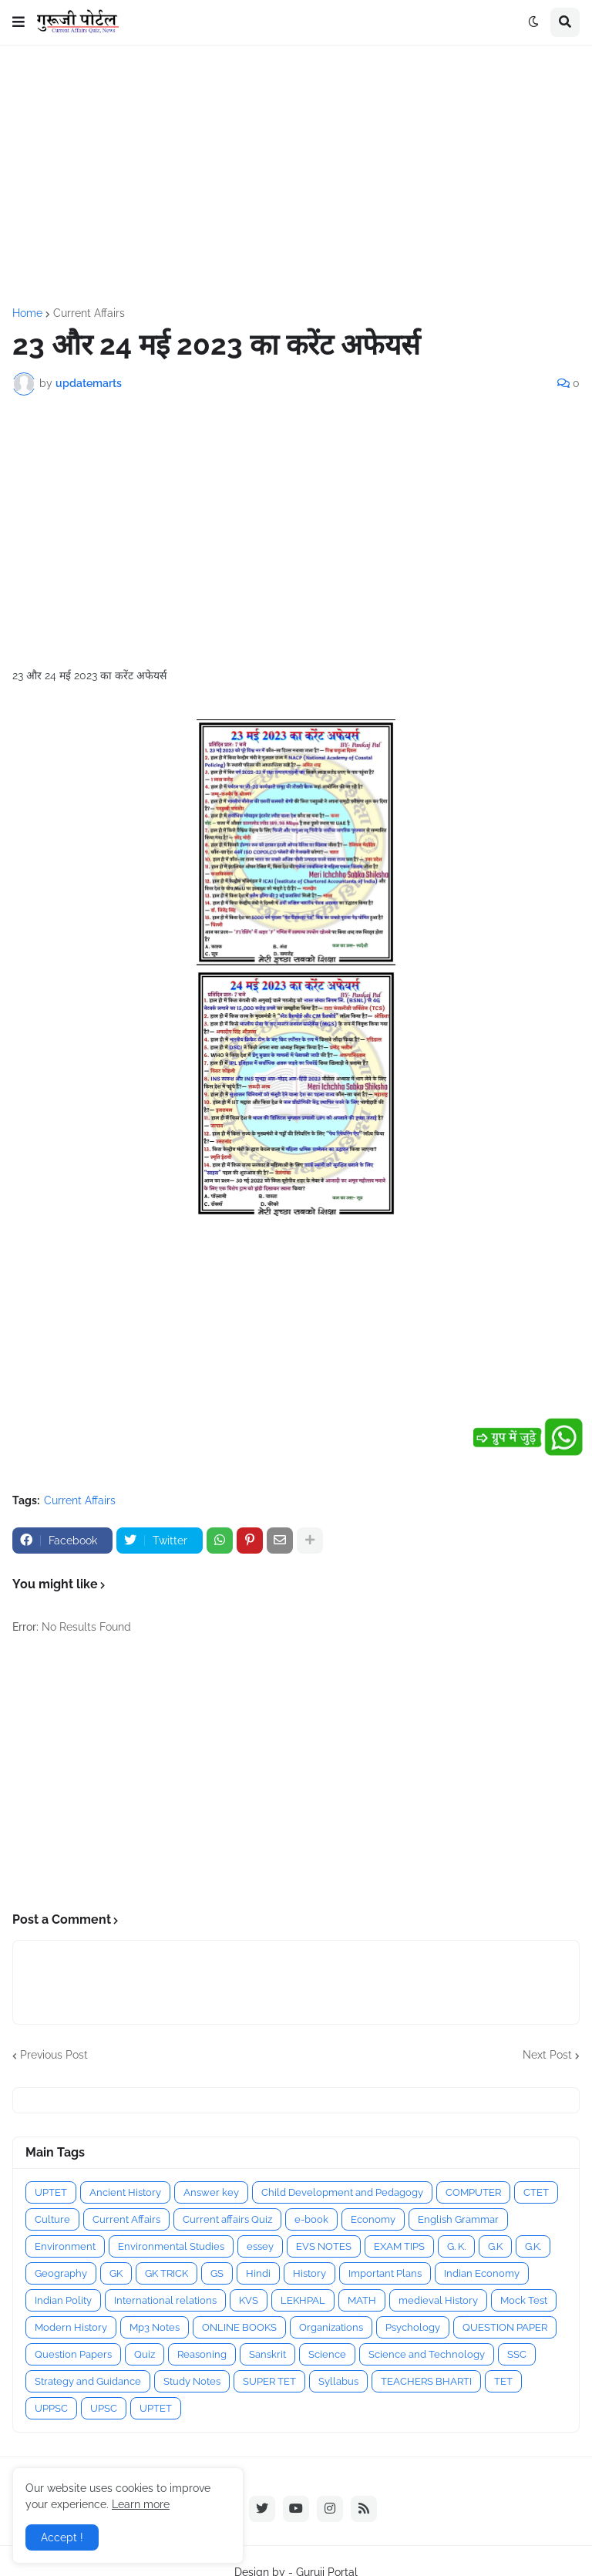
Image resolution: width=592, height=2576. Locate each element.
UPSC (103, 2408)
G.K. (533, 2246)
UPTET (51, 2192)
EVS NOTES (324, 2246)
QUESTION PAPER (504, 2327)
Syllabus (338, 2381)
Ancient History (125, 2192)
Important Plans (385, 2273)
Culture (52, 2219)
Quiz (144, 2354)
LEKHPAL (303, 2300)
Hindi (258, 2273)
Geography (61, 2273)
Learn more (141, 2504)
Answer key (211, 2192)
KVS (248, 2300)
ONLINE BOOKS (239, 2327)
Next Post (547, 2055)
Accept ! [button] (62, 2537)
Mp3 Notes (155, 2327)
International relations (165, 2300)
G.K (495, 2246)
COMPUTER (473, 2192)
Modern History (71, 2327)
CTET (536, 2192)
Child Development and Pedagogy (342, 2192)
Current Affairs (89, 313)
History (309, 2273)
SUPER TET (269, 2381)
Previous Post (54, 2055)
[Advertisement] (296, 177)
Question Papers (73, 2354)
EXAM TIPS (399, 2246)
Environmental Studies (171, 2246)
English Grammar (458, 2219)
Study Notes (191, 2381)
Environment (65, 2246)
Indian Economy (482, 2273)
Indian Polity (63, 2300)
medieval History (438, 2300)
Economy (373, 2219)
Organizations (331, 2327)
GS (217, 2273)
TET (503, 2381)
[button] (18, 22)
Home (27, 313)
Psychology (412, 2327)
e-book (311, 2219)
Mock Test (523, 2300)
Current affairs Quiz (227, 2219)
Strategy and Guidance (88, 2381)
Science (327, 2354)
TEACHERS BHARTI (426, 2381)
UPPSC (51, 2408)
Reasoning (202, 2354)
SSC (516, 2354)
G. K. (456, 2246)
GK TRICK (166, 2273)
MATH (362, 2300)
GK (116, 2273)
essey (260, 2246)
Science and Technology (426, 2354)
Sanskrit (267, 2354)
